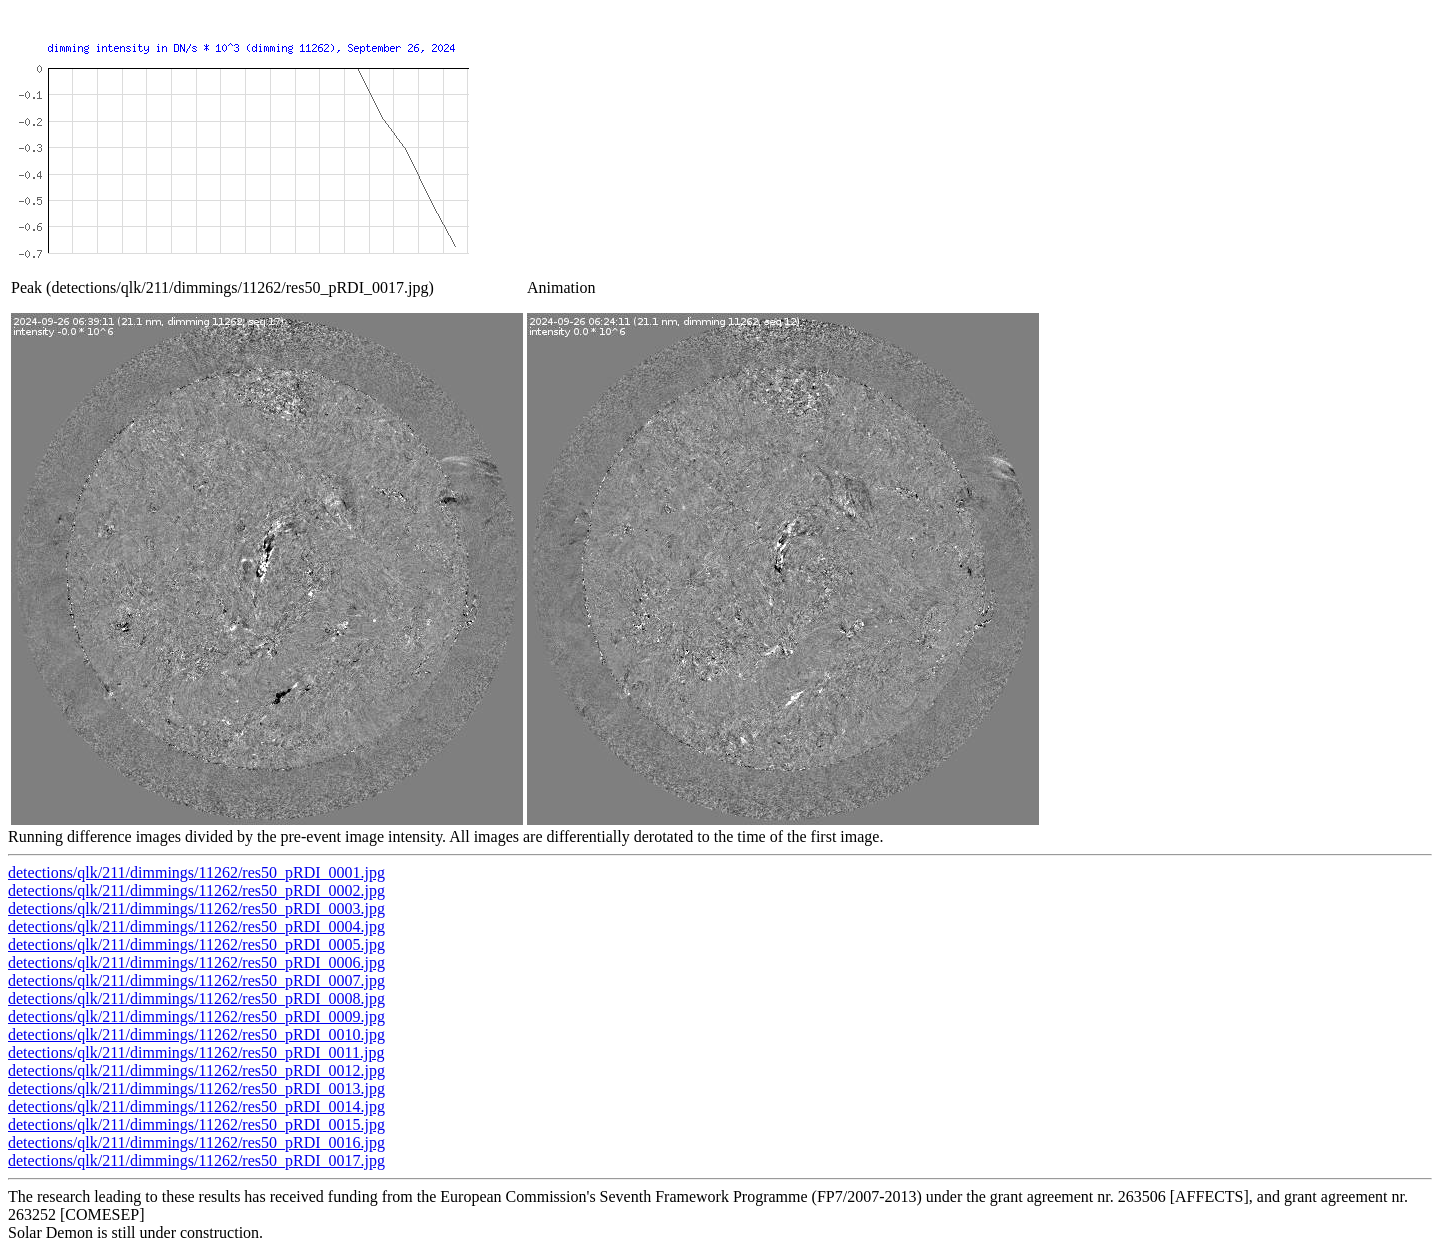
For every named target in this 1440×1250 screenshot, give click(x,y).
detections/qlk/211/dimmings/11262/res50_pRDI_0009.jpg (196, 1016)
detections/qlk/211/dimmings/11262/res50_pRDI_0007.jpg (196, 980)
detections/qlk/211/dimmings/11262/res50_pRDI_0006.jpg (196, 962)
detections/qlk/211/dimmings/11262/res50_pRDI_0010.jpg (196, 1034)
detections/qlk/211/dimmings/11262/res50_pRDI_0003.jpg (196, 908)
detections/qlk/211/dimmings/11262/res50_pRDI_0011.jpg (196, 1052)
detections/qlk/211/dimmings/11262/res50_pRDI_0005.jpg (196, 944)
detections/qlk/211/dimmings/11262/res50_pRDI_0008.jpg (196, 998)
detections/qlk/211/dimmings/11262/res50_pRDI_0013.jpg (196, 1088)
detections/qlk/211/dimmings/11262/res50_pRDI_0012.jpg (196, 1070)
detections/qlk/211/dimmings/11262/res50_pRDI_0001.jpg (196, 872)
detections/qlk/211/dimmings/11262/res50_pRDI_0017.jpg (196, 1160)
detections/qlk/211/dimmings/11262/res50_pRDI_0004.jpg (196, 926)
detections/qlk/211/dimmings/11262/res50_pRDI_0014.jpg (196, 1106)
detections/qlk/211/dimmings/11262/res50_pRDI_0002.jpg (196, 890)
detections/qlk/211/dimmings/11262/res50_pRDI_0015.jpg (196, 1124)
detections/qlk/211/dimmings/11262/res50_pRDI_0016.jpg (196, 1142)
